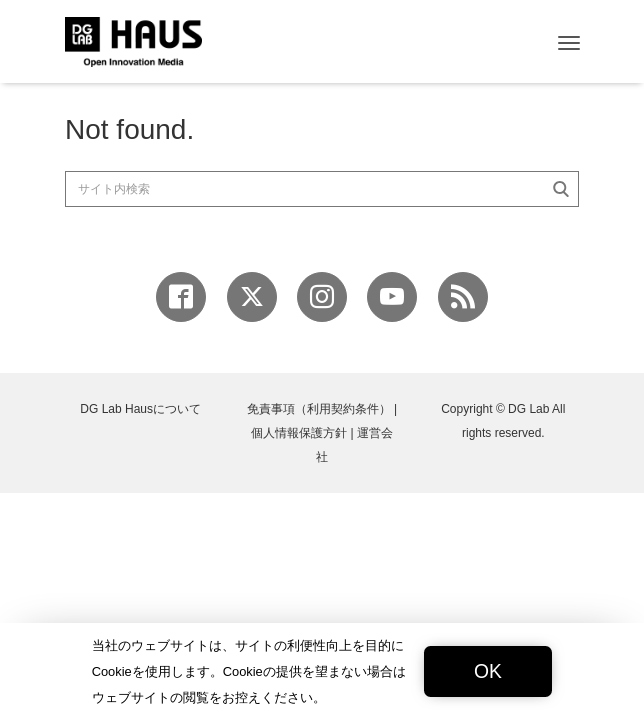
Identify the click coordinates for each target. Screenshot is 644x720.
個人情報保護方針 (299, 433)
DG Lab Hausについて (140, 409)
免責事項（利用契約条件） (319, 409)
